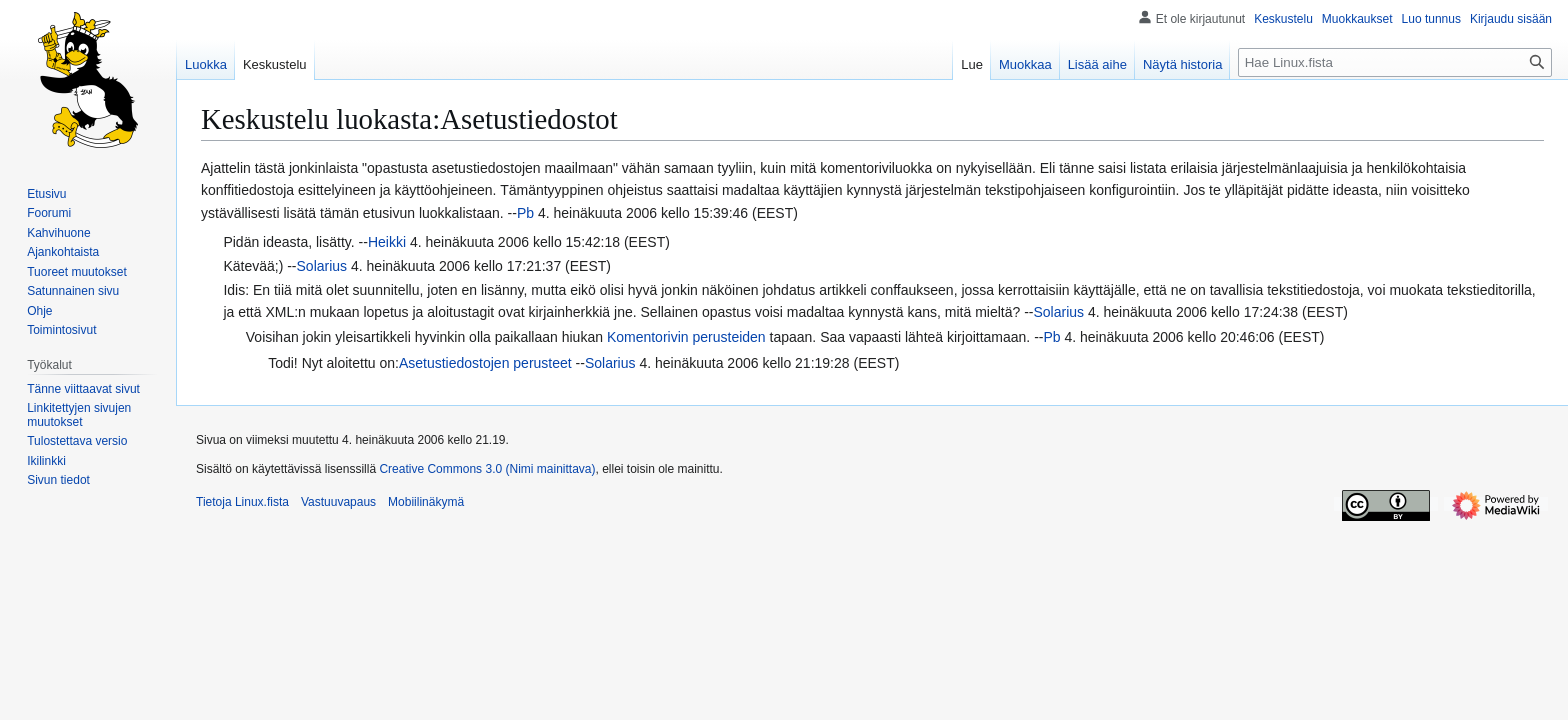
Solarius (322, 266)
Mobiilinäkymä (426, 502)
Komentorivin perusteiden (686, 337)
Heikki (387, 242)
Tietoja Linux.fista (242, 502)
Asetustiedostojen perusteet (485, 363)
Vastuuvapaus (338, 502)
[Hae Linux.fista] (1395, 62)
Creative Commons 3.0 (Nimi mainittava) (487, 469)
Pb (525, 213)
